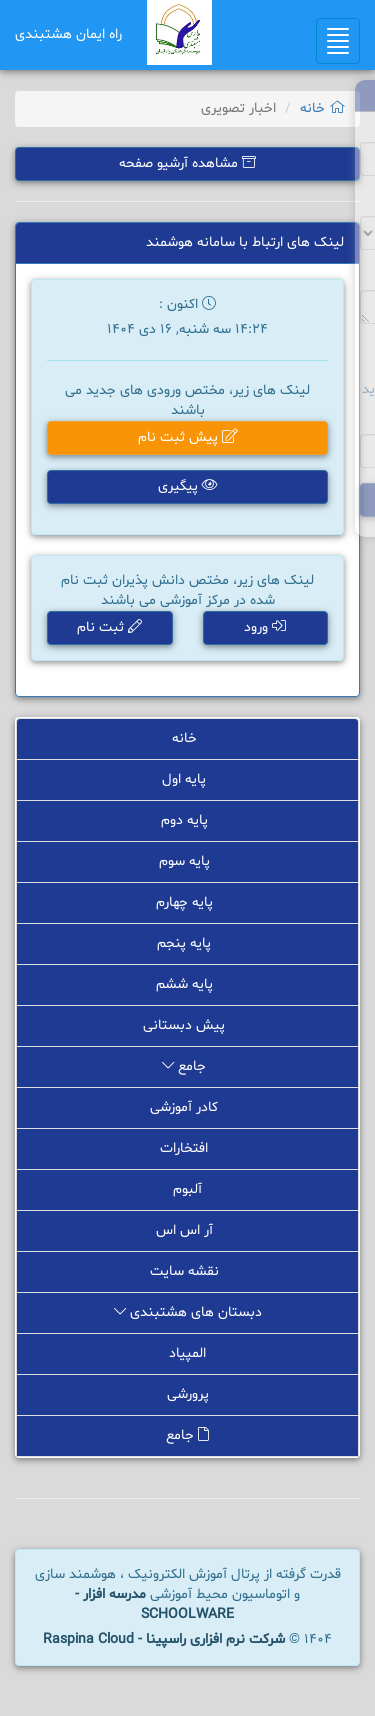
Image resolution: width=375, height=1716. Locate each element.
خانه (322, 108)
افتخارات (187, 1148)
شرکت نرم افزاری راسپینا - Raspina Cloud (164, 1639)
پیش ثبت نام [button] (188, 437)
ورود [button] (265, 627)
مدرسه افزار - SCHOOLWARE (154, 1604)
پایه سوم (188, 861)
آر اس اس (188, 1230)
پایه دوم (188, 820)
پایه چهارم (188, 902)
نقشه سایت (188, 1271)
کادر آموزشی (187, 1107)
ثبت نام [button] (109, 627)
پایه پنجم (187, 943)
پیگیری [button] (188, 486)
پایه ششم (188, 984)
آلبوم (187, 1189)
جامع (187, 1066)
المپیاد (187, 1353)
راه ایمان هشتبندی (68, 34)
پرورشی (188, 1394)
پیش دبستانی (187, 1025)
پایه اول (187, 779)
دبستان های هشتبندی (188, 1312)
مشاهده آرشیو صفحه (187, 163)
